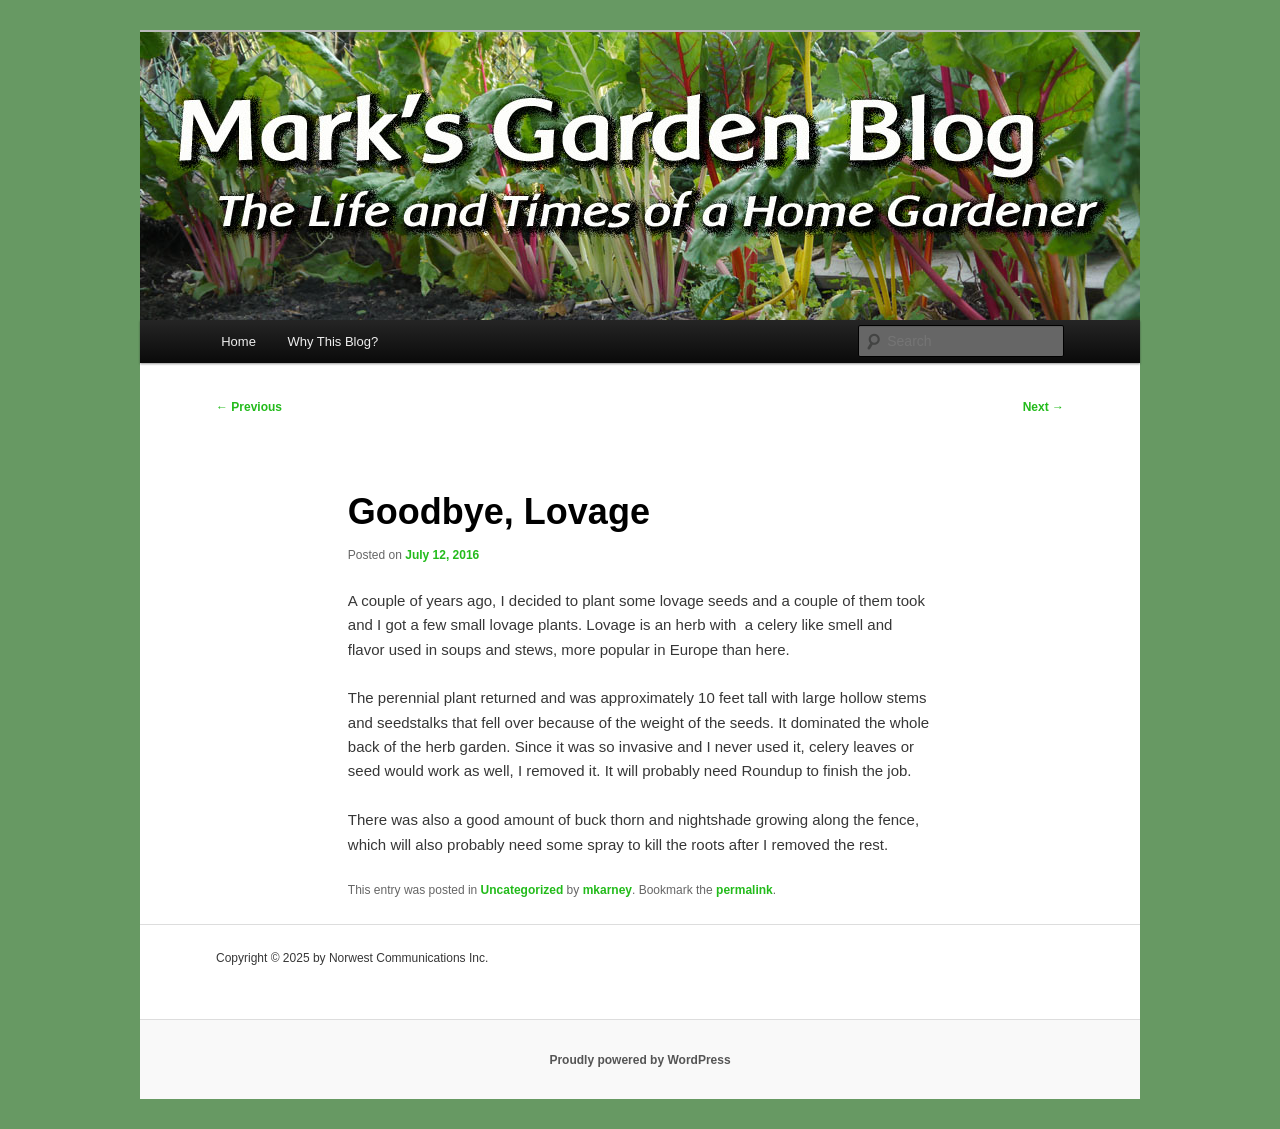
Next (1043, 407)
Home (238, 341)
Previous (249, 407)
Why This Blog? (332, 341)
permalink (744, 890)
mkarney (607, 890)
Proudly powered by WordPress (639, 1060)
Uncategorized (522, 890)
